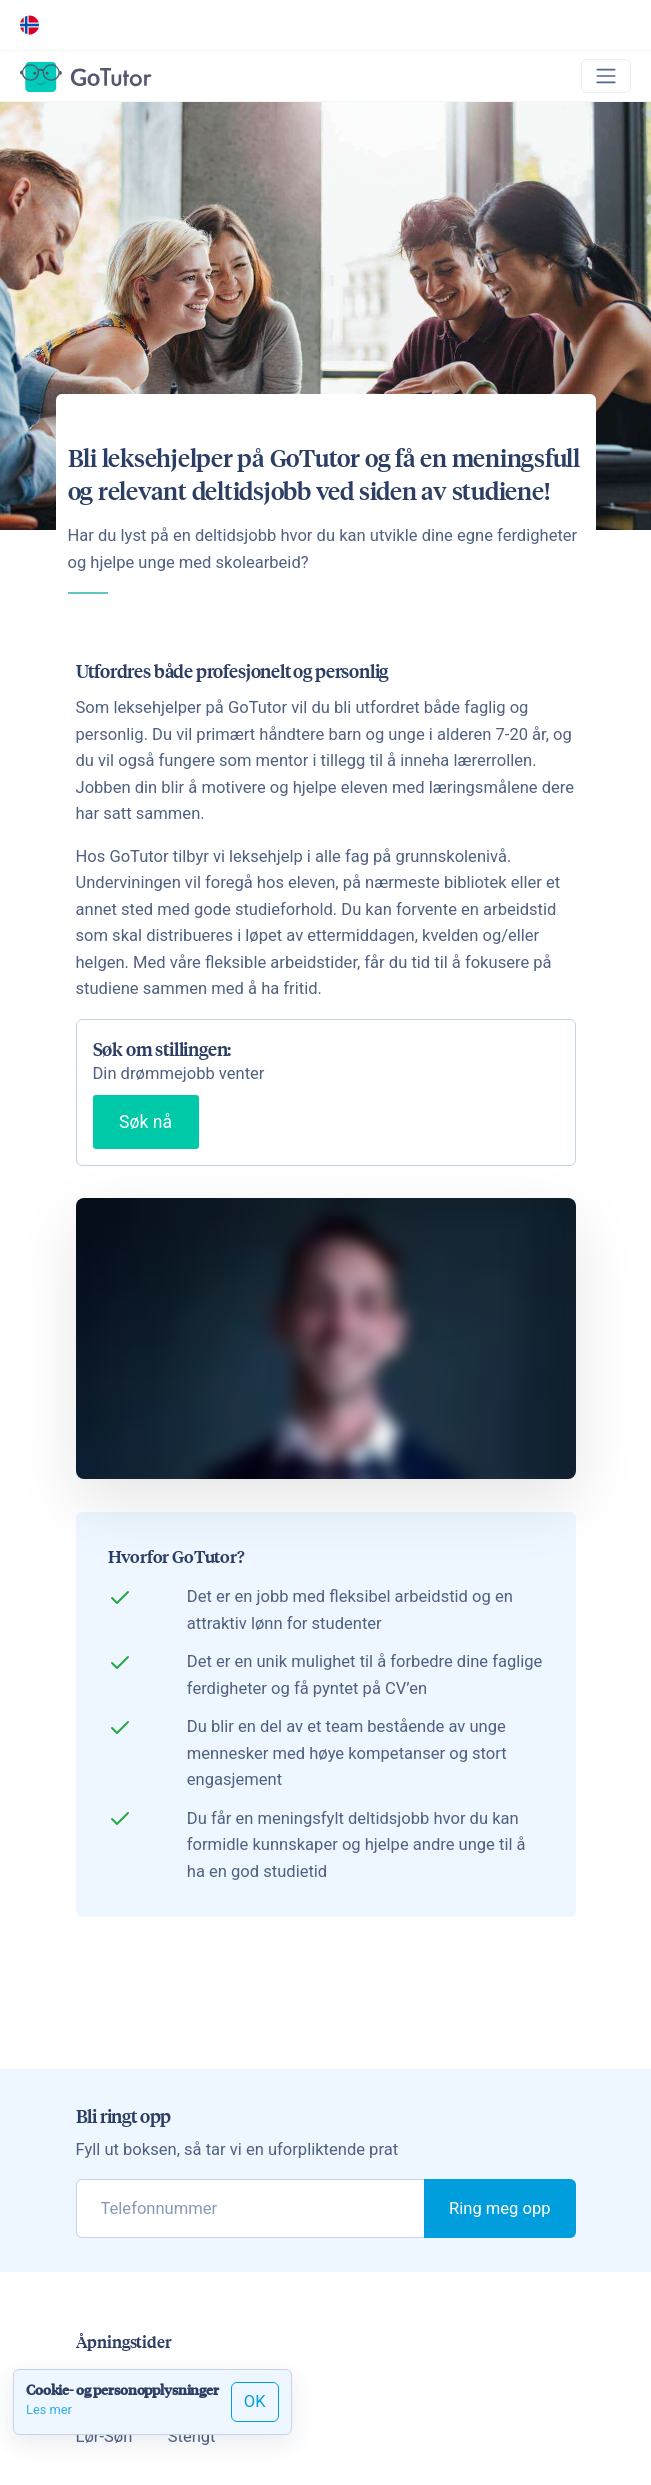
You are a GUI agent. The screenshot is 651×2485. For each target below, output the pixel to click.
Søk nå (145, 1122)
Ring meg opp (499, 2208)
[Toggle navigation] (606, 76)
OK (255, 2401)
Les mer (49, 2409)
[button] (33, 25)
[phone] (251, 2208)
